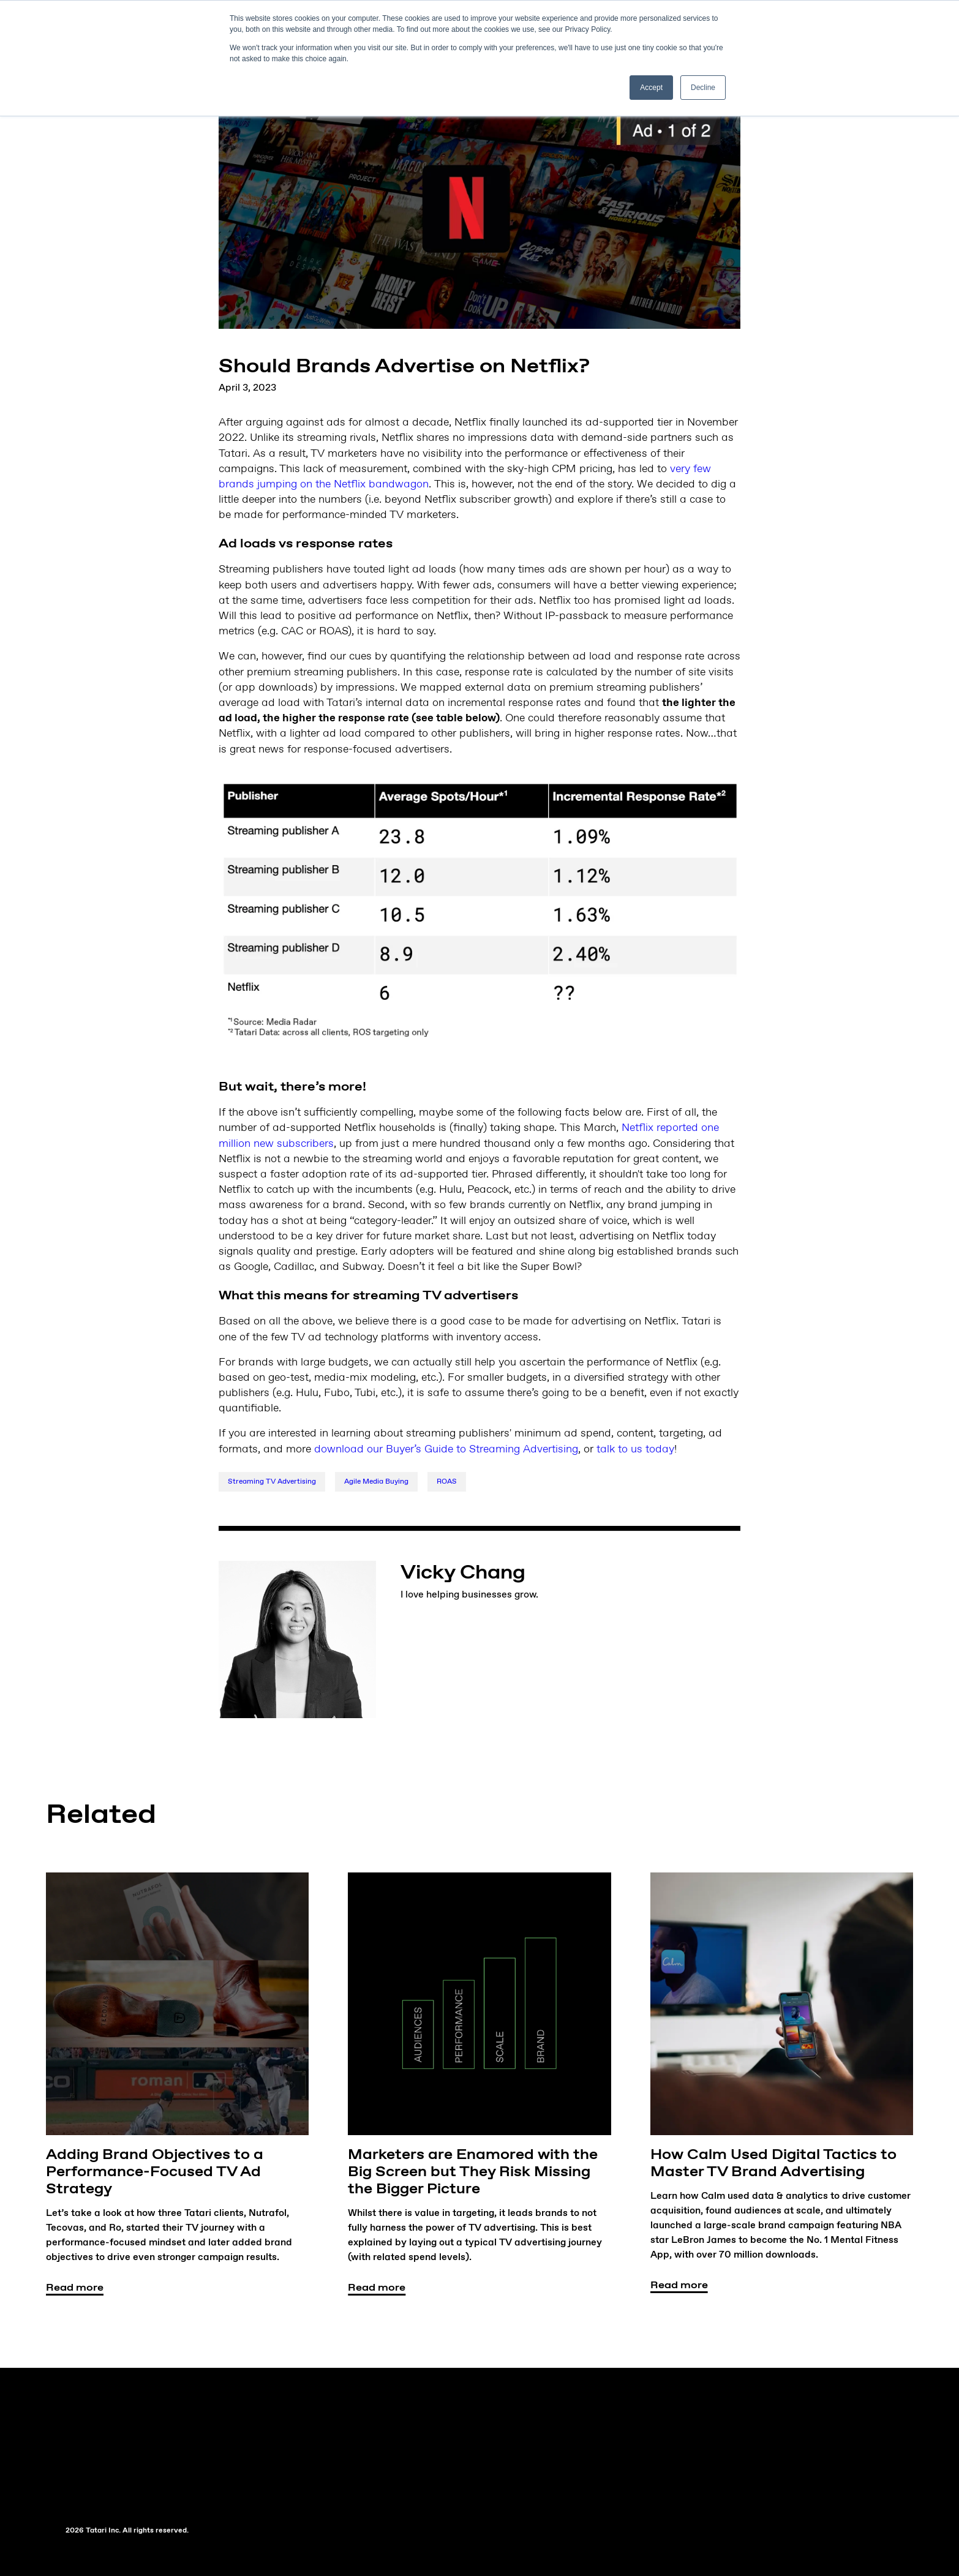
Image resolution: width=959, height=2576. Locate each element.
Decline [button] (703, 87)
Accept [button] (651, 87)
